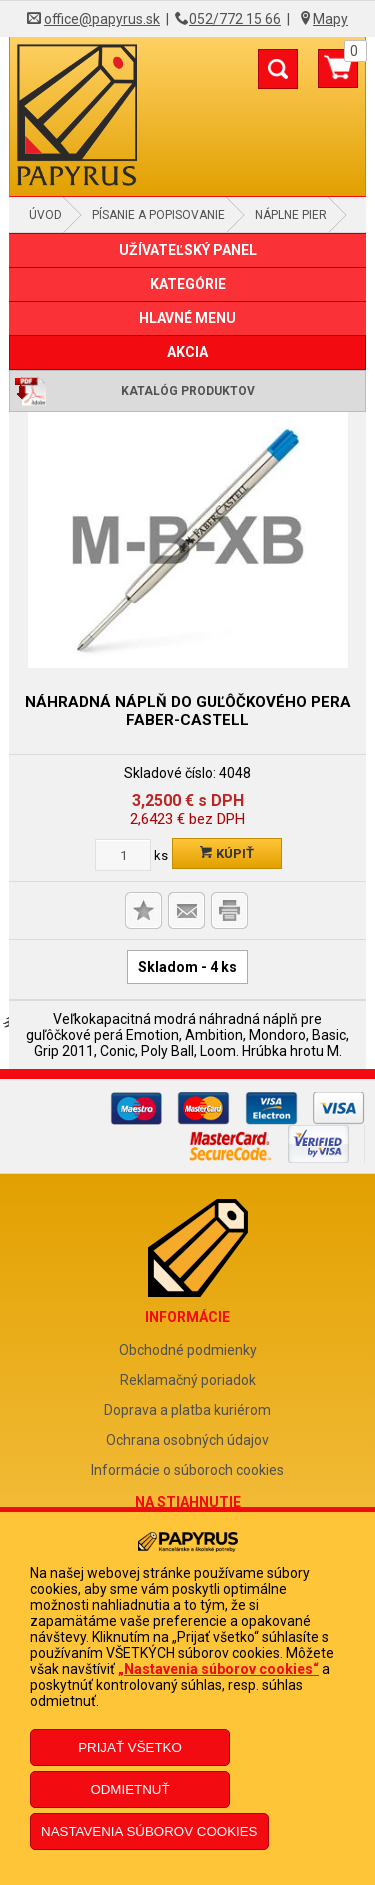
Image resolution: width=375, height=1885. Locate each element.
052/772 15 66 (235, 19)
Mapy (330, 19)
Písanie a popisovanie (158, 215)
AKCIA (187, 352)
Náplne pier (291, 215)
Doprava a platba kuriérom (187, 1410)
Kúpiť (227, 853)
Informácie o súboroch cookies (187, 1470)
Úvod (45, 215)
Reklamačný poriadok (188, 1380)
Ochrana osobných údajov (187, 1440)
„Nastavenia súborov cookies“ (218, 1669)
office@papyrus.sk (102, 19)
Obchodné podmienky (188, 1350)
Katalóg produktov (188, 391)
